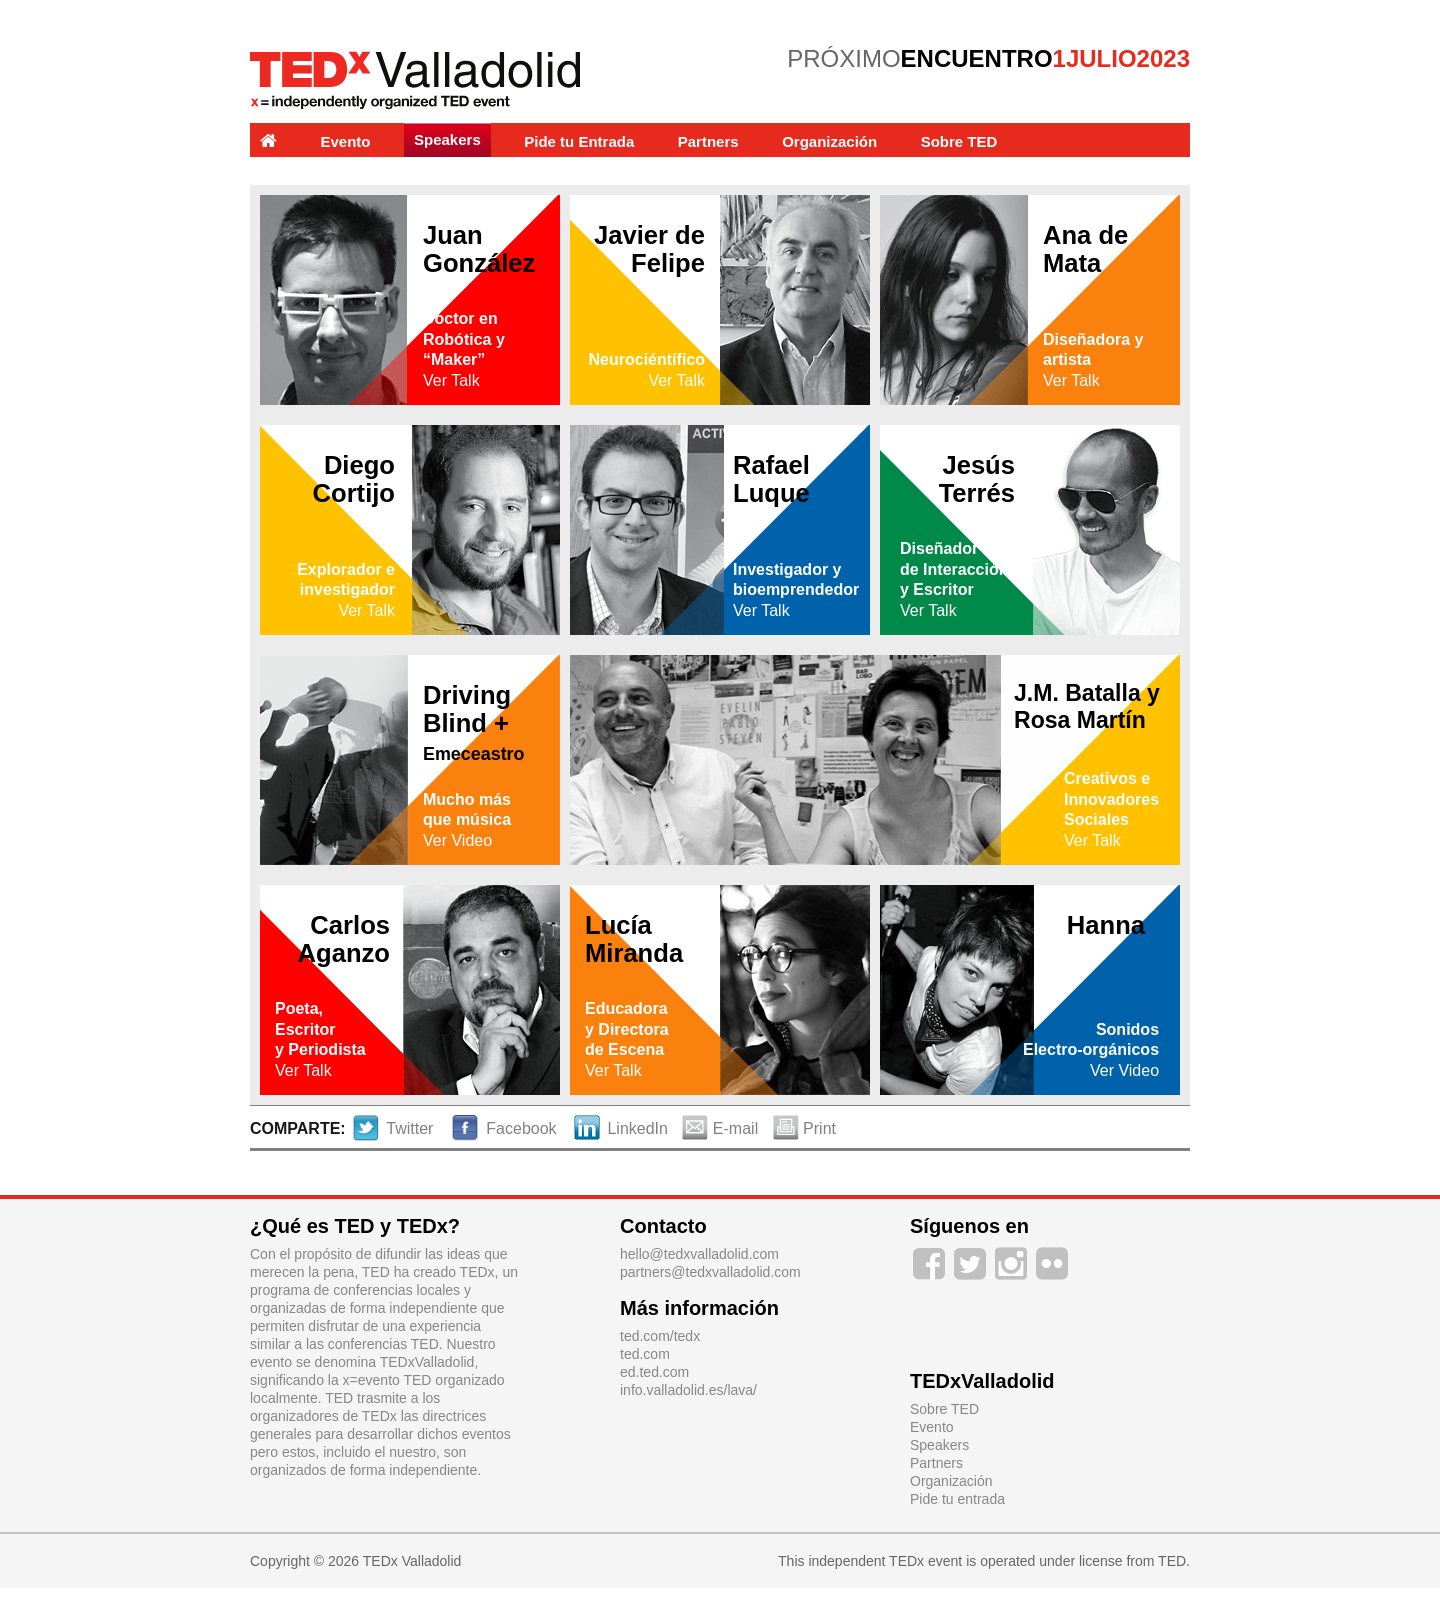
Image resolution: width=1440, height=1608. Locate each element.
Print (804, 1128)
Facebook (504, 1128)
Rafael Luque (771, 479)
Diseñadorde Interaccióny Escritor (954, 569)
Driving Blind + (474, 722)
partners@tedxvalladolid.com (710, 1272)
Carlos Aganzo (344, 939)
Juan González (479, 249)
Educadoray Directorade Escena (627, 1029)
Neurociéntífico (647, 359)
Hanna (1106, 925)
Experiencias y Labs (332, 175)
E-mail (722, 1128)
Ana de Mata (1085, 249)
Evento (346, 141)
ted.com (645, 1354)
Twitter (394, 1128)
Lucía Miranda (634, 939)
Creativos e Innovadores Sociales (1111, 799)
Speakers (447, 139)
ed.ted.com (654, 1372)
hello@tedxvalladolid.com (699, 1254)
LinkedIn (621, 1128)
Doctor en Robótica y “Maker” (464, 339)
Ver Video (457, 840)
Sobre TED (959, 141)
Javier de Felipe (649, 249)
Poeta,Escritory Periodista (320, 1029)
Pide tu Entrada (579, 141)
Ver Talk (451, 380)
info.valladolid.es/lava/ (688, 1390)
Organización (829, 141)
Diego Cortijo (354, 479)
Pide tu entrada (957, 1499)
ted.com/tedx (660, 1336)
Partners (708, 141)
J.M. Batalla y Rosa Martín (1087, 706)
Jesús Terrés (977, 479)
